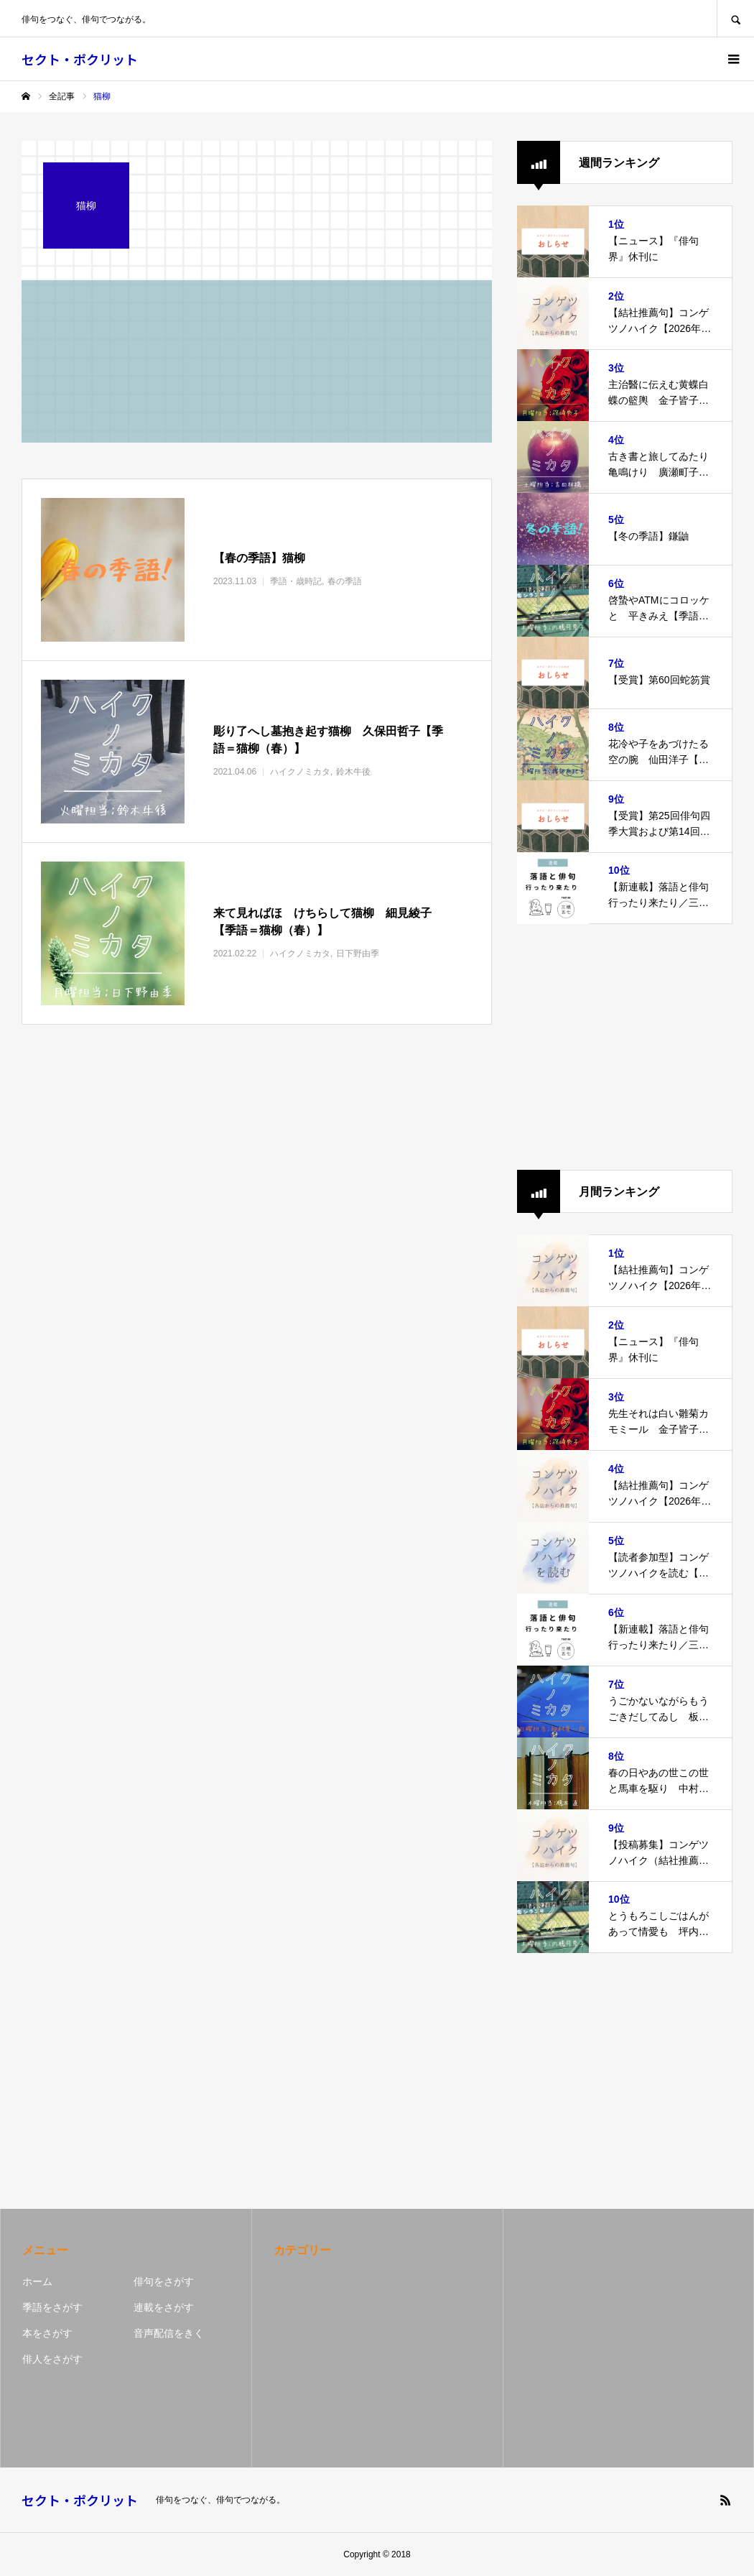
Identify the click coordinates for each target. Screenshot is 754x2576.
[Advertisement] (624, 1047)
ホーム (37, 2281)
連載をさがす (164, 2307)
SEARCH (735, 18)
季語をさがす (52, 2307)
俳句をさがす (164, 2281)
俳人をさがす (52, 2359)
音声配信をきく (169, 2333)
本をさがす (47, 2333)
